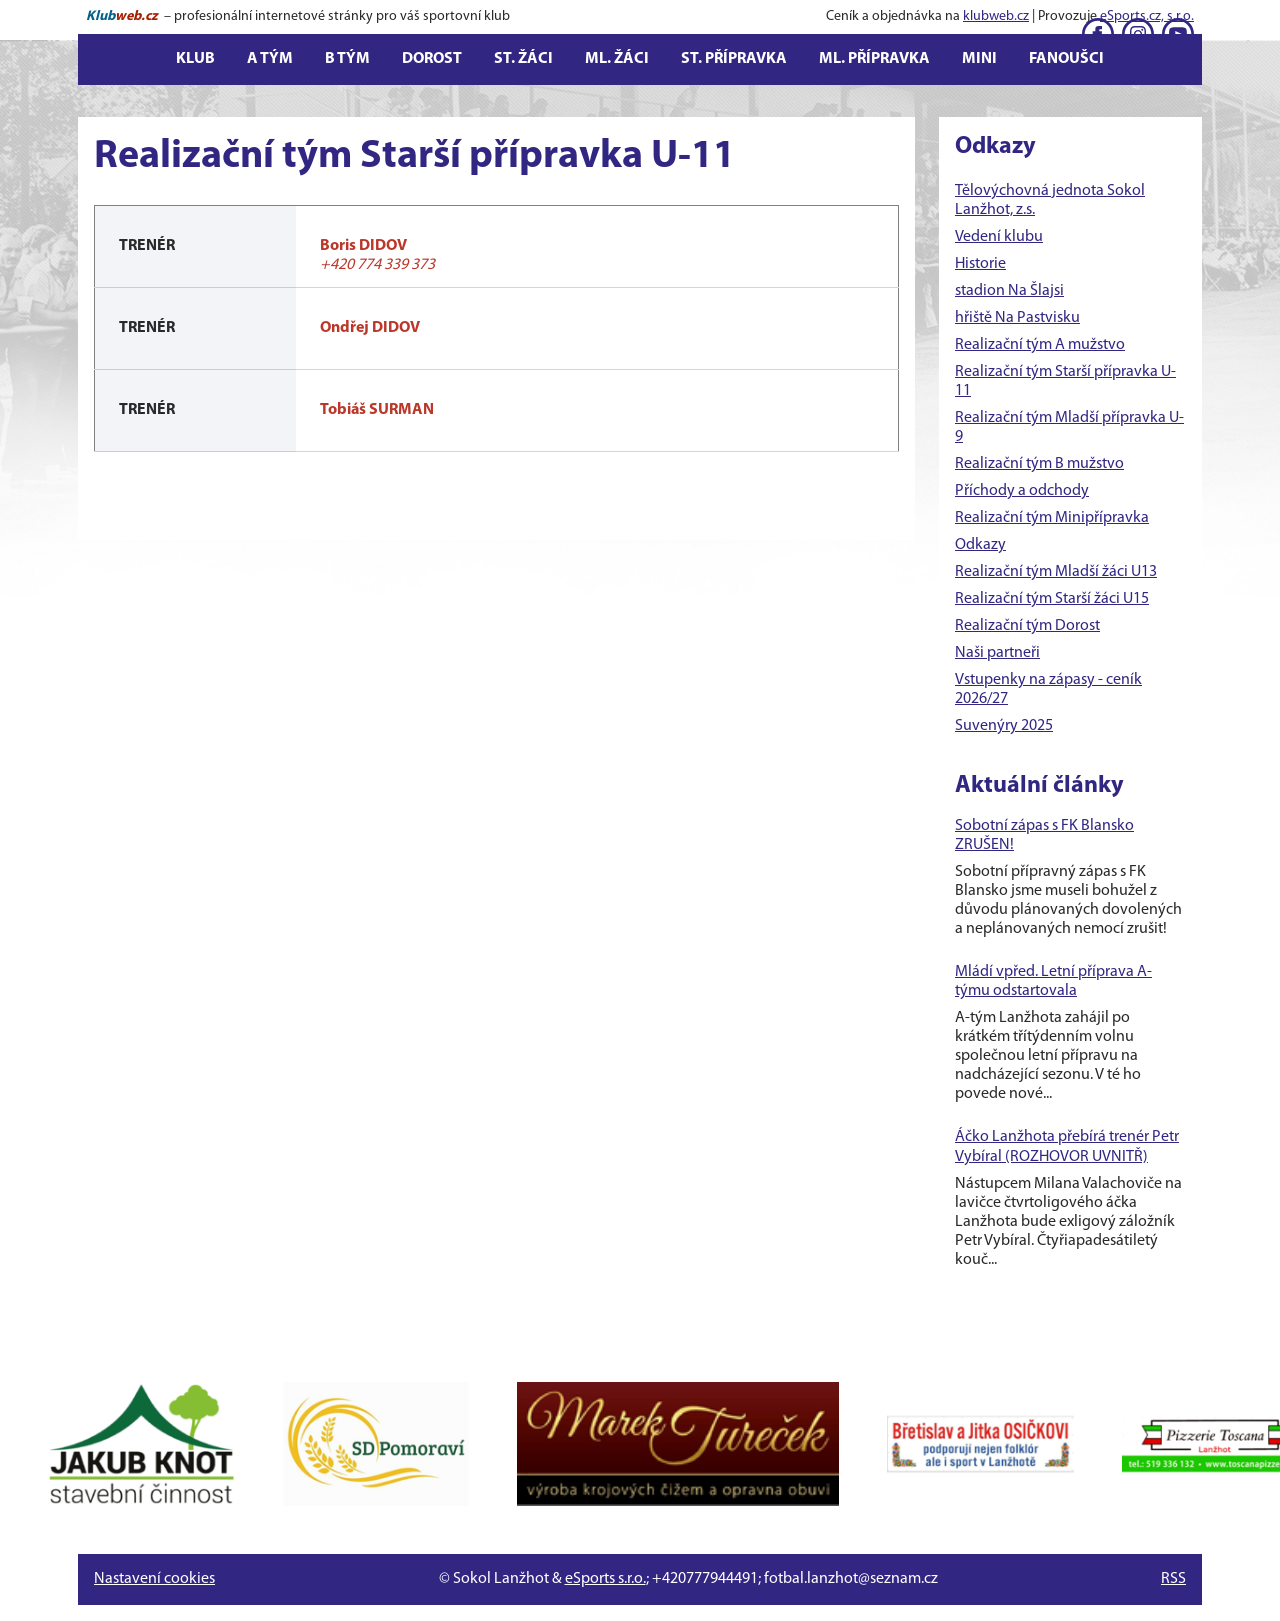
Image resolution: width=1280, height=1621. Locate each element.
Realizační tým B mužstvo (1039, 464)
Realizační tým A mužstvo (1040, 345)
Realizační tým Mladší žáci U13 (1056, 572)
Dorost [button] (432, 59)
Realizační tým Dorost (1027, 626)
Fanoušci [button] (1066, 59)
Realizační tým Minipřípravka (1052, 518)
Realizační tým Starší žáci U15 (1052, 599)
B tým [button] (347, 59)
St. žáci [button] (523, 59)
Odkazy (980, 545)
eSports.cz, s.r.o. (1147, 16)
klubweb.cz (996, 16)
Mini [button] (979, 59)
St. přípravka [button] (734, 59)
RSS (1173, 1579)
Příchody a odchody (1022, 491)
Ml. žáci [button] (617, 59)
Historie (980, 264)
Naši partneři (997, 653)
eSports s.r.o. (605, 1579)
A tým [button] (270, 59)
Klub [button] (195, 59)
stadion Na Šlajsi (1009, 291)
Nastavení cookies (154, 1579)
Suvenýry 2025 (1004, 726)
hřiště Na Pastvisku (1017, 318)
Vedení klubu (999, 237)
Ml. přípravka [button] (874, 59)
